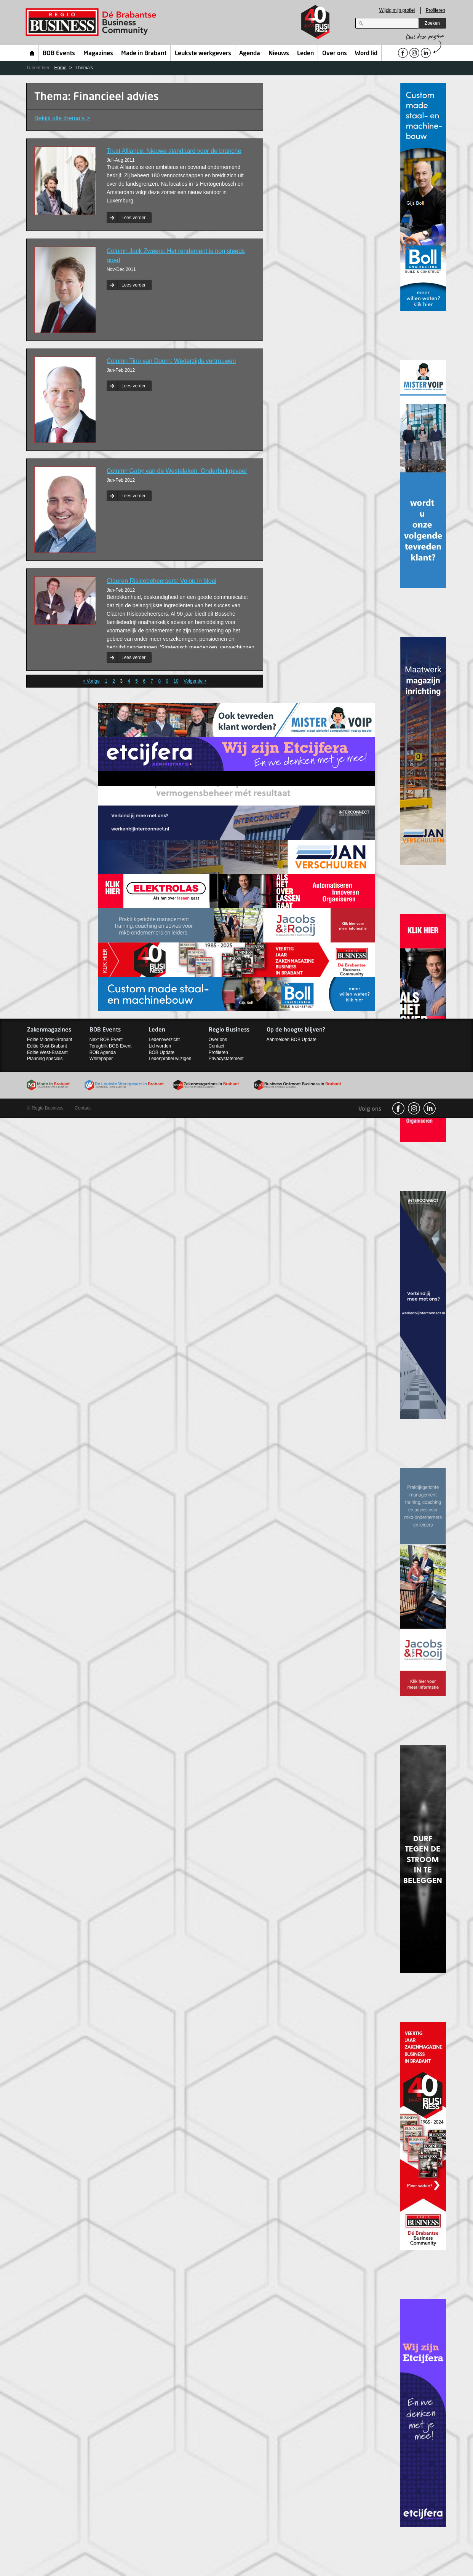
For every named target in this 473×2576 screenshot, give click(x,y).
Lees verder (133, 217)
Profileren (435, 10)
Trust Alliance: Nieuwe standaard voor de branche (174, 151)
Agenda (249, 54)
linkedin (429, 1108)
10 (175, 681)
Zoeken (432, 23)
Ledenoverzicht (164, 1039)
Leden (305, 54)
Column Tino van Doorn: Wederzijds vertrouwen (171, 361)
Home (32, 53)
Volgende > (195, 681)
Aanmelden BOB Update (291, 1039)
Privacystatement (226, 1058)
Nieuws (278, 54)
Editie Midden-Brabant (49, 1039)
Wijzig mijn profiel (397, 10)
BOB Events (59, 54)
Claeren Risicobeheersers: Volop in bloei (161, 581)
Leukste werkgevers (203, 54)
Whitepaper (101, 1058)
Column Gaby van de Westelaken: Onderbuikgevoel (177, 471)
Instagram (414, 1108)
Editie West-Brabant (47, 1052)
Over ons (334, 54)
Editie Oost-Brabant (47, 1046)
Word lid (366, 54)
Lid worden (160, 1046)
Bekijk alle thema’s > (62, 118)
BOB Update (161, 1052)
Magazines (98, 54)
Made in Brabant (143, 54)
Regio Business (92, 22)
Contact (216, 1046)
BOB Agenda (102, 1052)
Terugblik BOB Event (110, 1046)
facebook (398, 1108)
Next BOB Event (106, 1039)
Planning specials (44, 1058)
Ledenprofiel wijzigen (170, 1058)
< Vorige (91, 681)
